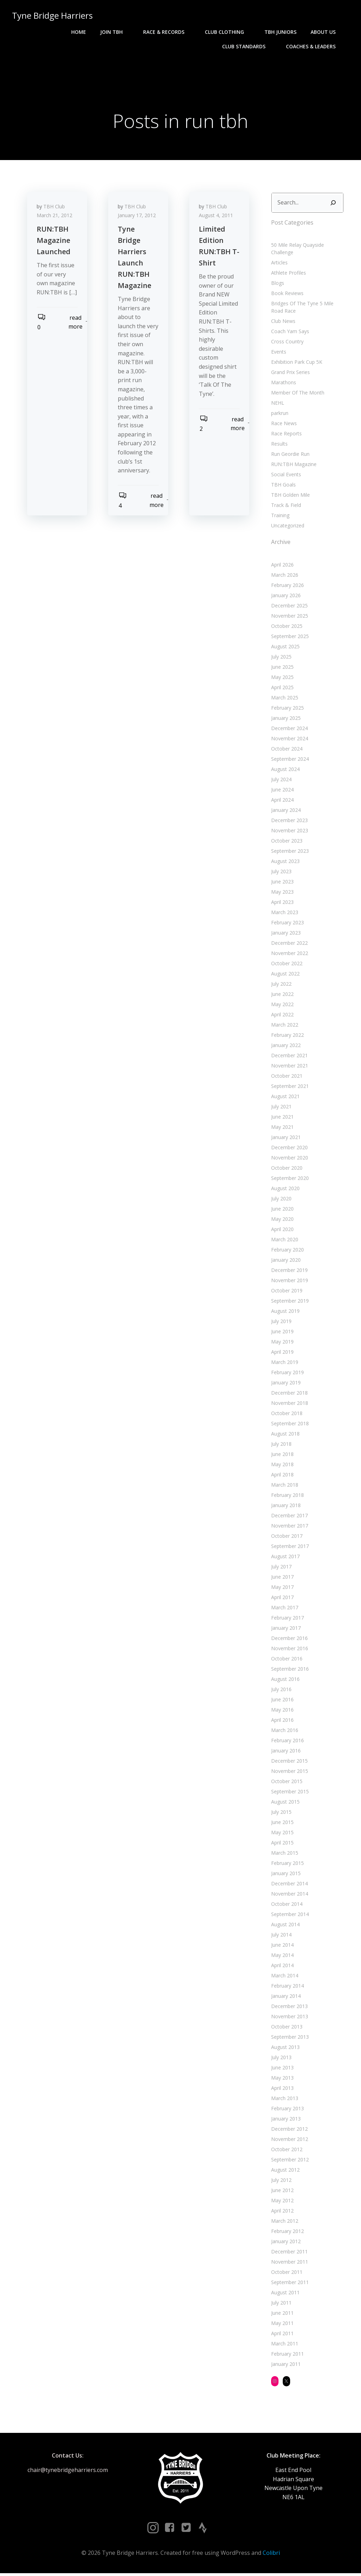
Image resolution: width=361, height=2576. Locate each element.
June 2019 (281, 1332)
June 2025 (281, 668)
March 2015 (284, 1854)
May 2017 (281, 1588)
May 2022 (281, 1005)
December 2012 (288, 2130)
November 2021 (288, 1067)
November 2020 (288, 1159)
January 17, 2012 (138, 218)
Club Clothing (228, 32)
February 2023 (286, 923)
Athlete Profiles (287, 274)
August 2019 (284, 1312)
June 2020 (281, 1210)
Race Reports (285, 435)
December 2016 (288, 1639)
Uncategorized (287, 527)
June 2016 (281, 1700)
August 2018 (284, 1435)
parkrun (279, 414)
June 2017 (281, 1578)
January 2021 (285, 1138)
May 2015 (281, 1833)
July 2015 (280, 1813)
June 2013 (281, 2069)
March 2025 (284, 699)
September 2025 (289, 637)
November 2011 (288, 2263)
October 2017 (286, 1537)
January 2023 (285, 934)
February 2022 (286, 1036)
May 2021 (281, 1128)
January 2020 (285, 1261)
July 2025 (280, 658)
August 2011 (284, 2293)
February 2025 (286, 709)
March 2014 (284, 1977)
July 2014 (280, 1936)
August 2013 (284, 2048)
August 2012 (284, 2171)
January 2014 (285, 1997)
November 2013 (288, 2017)
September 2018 (289, 1424)
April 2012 (281, 2212)
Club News (282, 322)
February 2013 (286, 2109)
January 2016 (285, 1752)
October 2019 (286, 1292)
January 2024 (285, 811)
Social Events (285, 475)
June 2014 (281, 1946)
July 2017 (280, 1568)
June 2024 (281, 791)
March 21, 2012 (55, 218)
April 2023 (281, 903)
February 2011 (286, 2355)
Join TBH (115, 32)
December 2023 (288, 821)
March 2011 (284, 2345)
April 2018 (281, 1476)
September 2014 (289, 1915)
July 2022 (280, 985)
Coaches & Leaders (315, 46)
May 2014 (281, 1956)
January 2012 (285, 2242)
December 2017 (288, 1516)
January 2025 (285, 719)
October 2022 (286, 964)
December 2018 (288, 1394)
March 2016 (284, 1731)
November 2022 (288, 954)
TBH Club (55, 209)
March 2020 (284, 1240)
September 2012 (289, 2161)
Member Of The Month (297, 394)
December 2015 (288, 1762)
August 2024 (284, 770)
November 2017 (288, 1527)
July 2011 (280, 2304)
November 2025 (288, 617)
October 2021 (286, 1077)
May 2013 (281, 2079)
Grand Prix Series (289, 373)
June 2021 (281, 1118)
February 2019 (286, 1373)
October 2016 (286, 1660)
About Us (327, 32)
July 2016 (280, 1690)
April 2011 (281, 2334)
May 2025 (281, 678)
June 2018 (281, 1455)
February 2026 (286, 586)
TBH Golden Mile (289, 496)
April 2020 (281, 1230)
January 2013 (285, 2120)
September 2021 (289, 1087)
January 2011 (285, 2365)
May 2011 (281, 2324)
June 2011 (281, 2314)
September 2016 (289, 1670)
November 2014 (288, 1895)
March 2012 (284, 2222)
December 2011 (288, 2253)
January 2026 (285, 596)
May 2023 (281, 893)
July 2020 (280, 1200)
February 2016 (286, 1741)
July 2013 (280, 2058)
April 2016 (281, 1721)
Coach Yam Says (289, 332)
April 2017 (281, 1598)
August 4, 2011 (217, 218)
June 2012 (281, 2191)
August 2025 (284, 647)
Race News (283, 424)
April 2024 (281, 801)
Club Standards (248, 46)
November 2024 (288, 739)
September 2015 (289, 1792)
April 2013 (281, 2089)
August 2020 (284, 1189)
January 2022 (285, 1046)
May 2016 (281, 1711)
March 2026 (284, 576)
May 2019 (281, 1343)
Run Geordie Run (289, 455)
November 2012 (288, 2140)
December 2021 (288, 1056)
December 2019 (288, 1271)
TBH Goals (282, 486)
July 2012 (280, 2181)
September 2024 (289, 760)
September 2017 (289, 1547)
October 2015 (286, 1782)
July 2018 (280, 1445)
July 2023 (280, 872)
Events (278, 353)
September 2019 (289, 1302)
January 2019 (285, 1384)
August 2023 (284, 862)
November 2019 (288, 1281)
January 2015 (285, 1874)
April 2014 (281, 1966)
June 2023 (281, 883)
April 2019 (281, 1353)
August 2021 (284, 1097)
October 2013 (286, 2028)
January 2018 (285, 1506)
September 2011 (289, 2283)
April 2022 (281, 1015)
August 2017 (284, 1557)
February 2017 (286, 1619)
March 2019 (284, 1363)
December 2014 (288, 1884)
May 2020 (281, 1220)
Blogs (276, 284)
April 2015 (281, 1844)
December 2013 (288, 2007)
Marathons (282, 383)
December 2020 (288, 1148)
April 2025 (281, 688)
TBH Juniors (281, 32)
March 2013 (284, 2099)
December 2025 (288, 607)
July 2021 (280, 1108)
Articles (278, 264)
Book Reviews (286, 294)
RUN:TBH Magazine (293, 465)
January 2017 (285, 1629)
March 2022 (284, 1026)
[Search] (333, 204)
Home (79, 32)
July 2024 (280, 780)
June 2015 (281, 1823)
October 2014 (286, 1905)
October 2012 (286, 2150)
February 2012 (286, 2232)
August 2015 (284, 1803)
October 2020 (286, 1169)
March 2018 (284, 1486)
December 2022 (288, 944)
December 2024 (288, 729)
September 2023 (289, 852)
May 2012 (281, 2201)
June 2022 (281, 995)
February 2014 (286, 1987)
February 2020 (286, 1251)
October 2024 (286, 750)
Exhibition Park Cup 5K (296, 363)
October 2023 (286, 842)
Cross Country (286, 342)
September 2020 (289, 1179)
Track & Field (285, 506)
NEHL (276, 404)
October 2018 (286, 1414)
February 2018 (286, 1496)
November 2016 (288, 1649)
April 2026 (281, 566)
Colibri (271, 2555)
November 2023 (288, 831)
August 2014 (284, 1925)
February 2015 (286, 1864)
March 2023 (284, 913)
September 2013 (289, 2038)
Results (278, 445)
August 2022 (284, 975)
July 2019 (280, 1322)
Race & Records (167, 32)
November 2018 (288, 1404)
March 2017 (284, 1608)
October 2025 (286, 627)
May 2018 (281, 1465)
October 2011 (286, 2273)
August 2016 (284, 1680)
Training (279, 516)
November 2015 (288, 1772)
